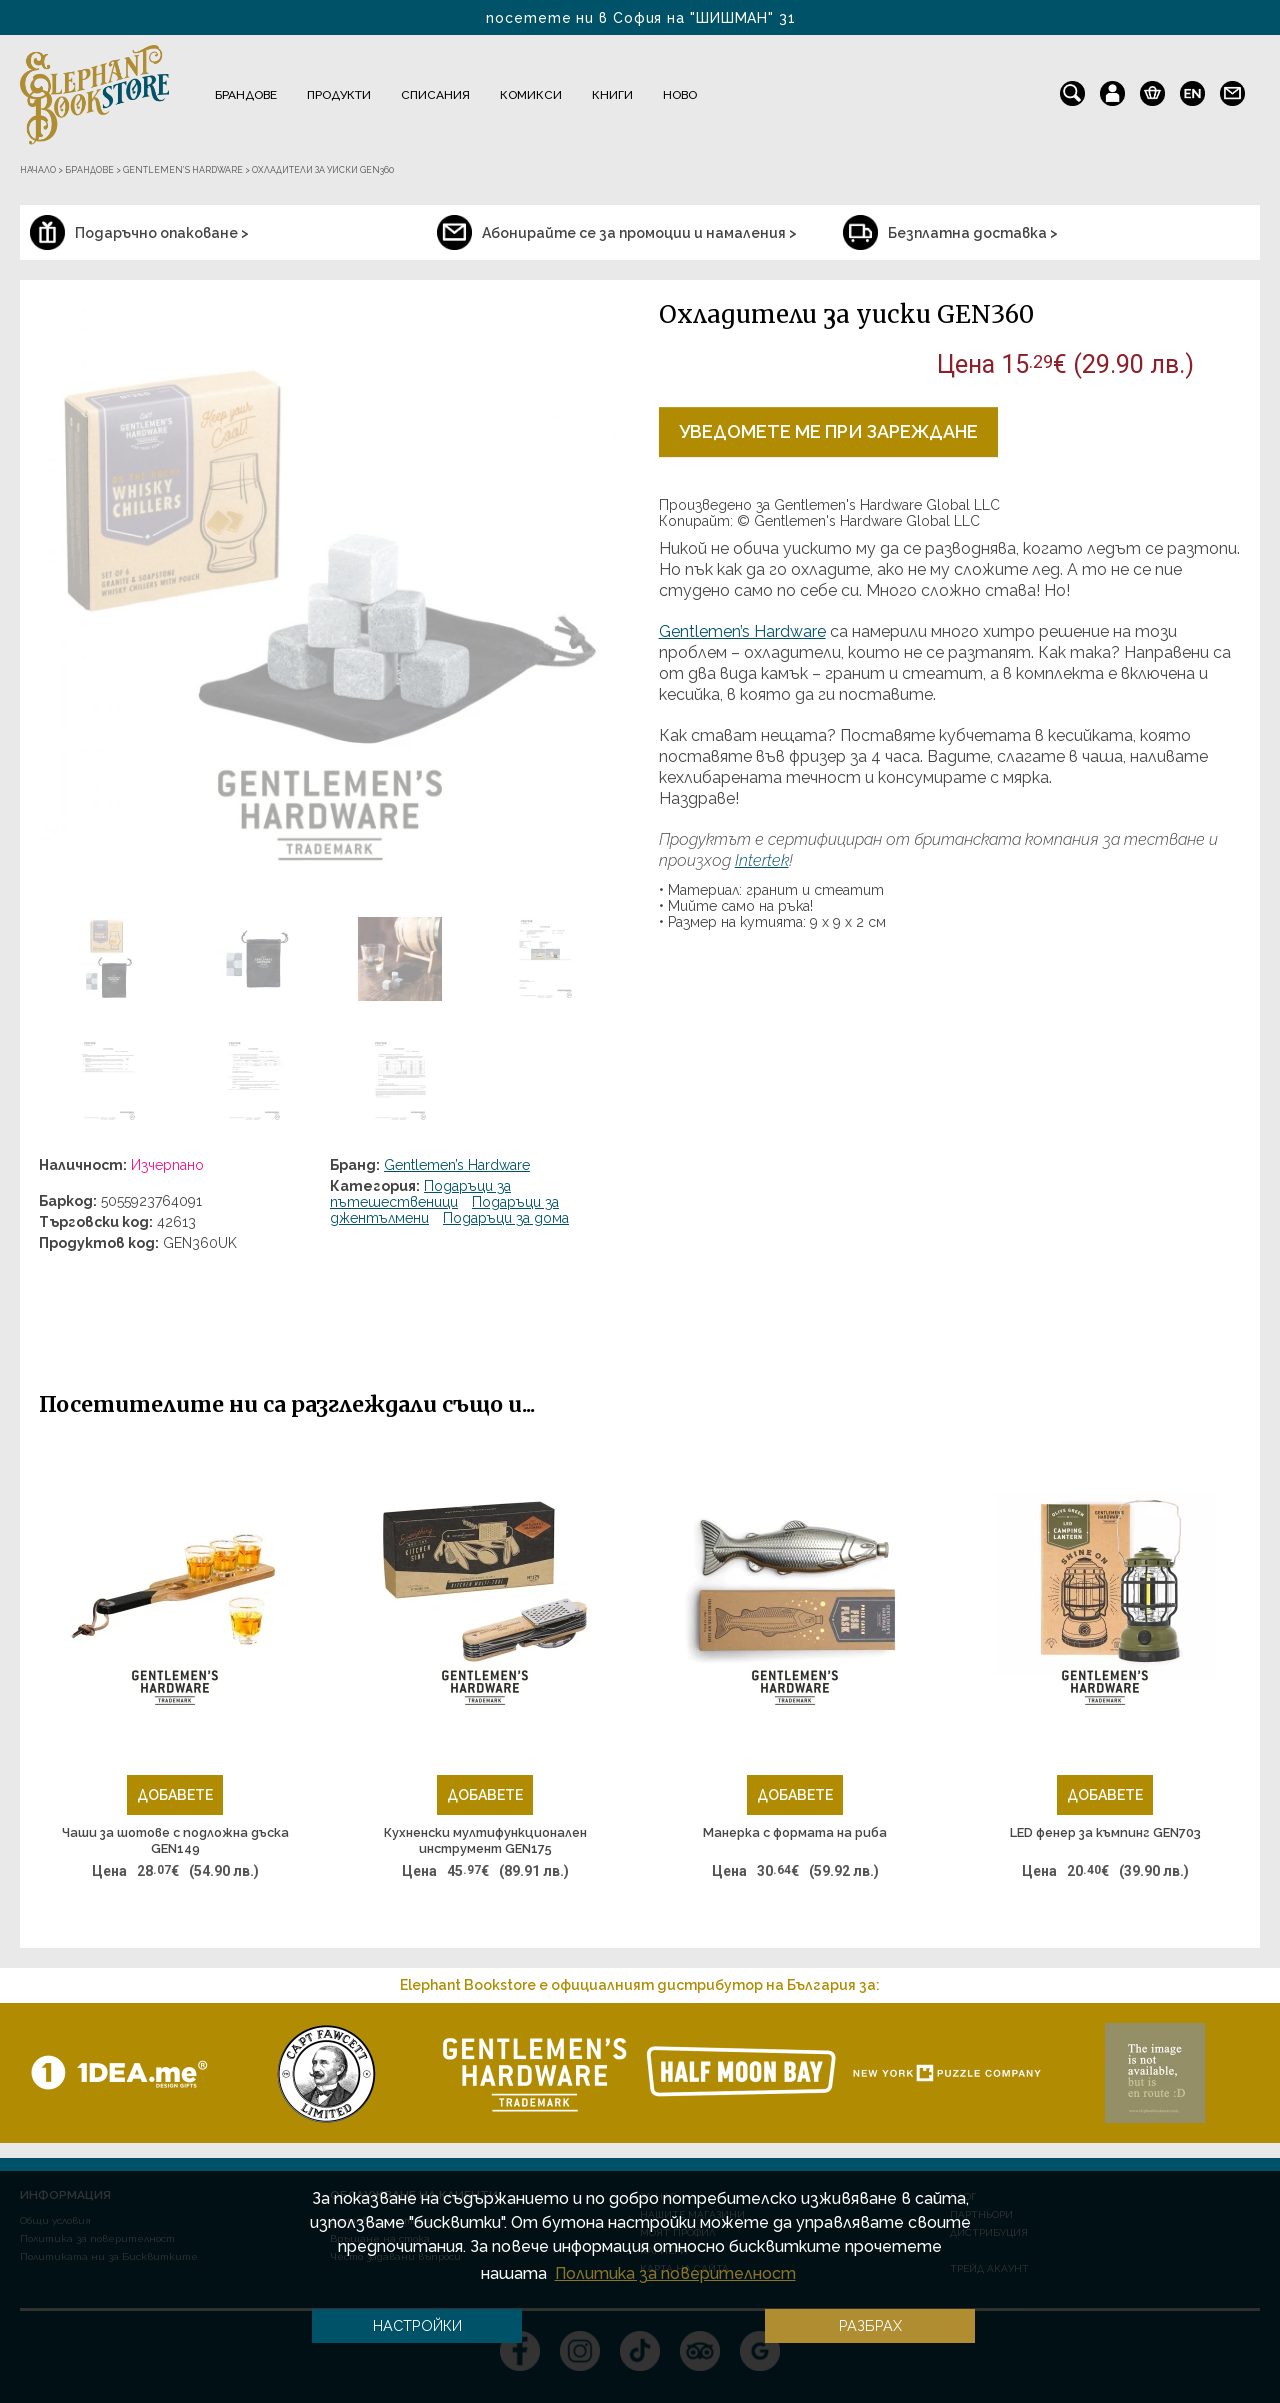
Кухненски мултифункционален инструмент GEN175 (485, 1840)
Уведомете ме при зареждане (828, 431)
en (1192, 89)
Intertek (762, 860)
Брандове (246, 95)
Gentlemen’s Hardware (457, 1165)
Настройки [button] (417, 2325)
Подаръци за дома (506, 1218)
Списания (435, 95)
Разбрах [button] (870, 2325)
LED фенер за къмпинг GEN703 (1105, 1832)
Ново (680, 95)
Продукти (339, 95)
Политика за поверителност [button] (675, 2273)
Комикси (531, 95)
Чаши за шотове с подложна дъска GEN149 (175, 1840)
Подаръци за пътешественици (420, 1194)
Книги (612, 95)
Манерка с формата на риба (795, 1832)
